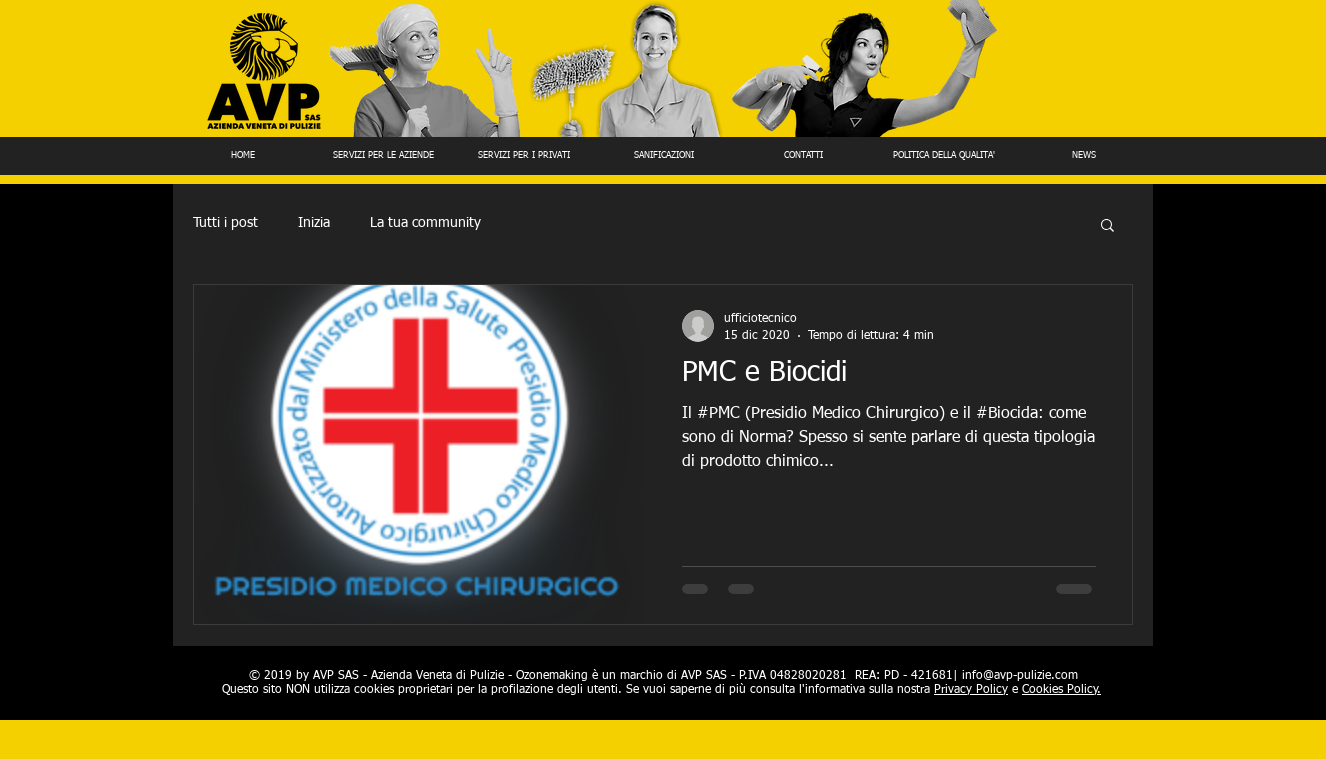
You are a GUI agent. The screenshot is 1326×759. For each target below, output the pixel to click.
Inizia (314, 223)
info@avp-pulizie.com (1020, 676)
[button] (1107, 226)
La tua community (425, 223)
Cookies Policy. (1061, 690)
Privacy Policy (971, 690)
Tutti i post (225, 223)
